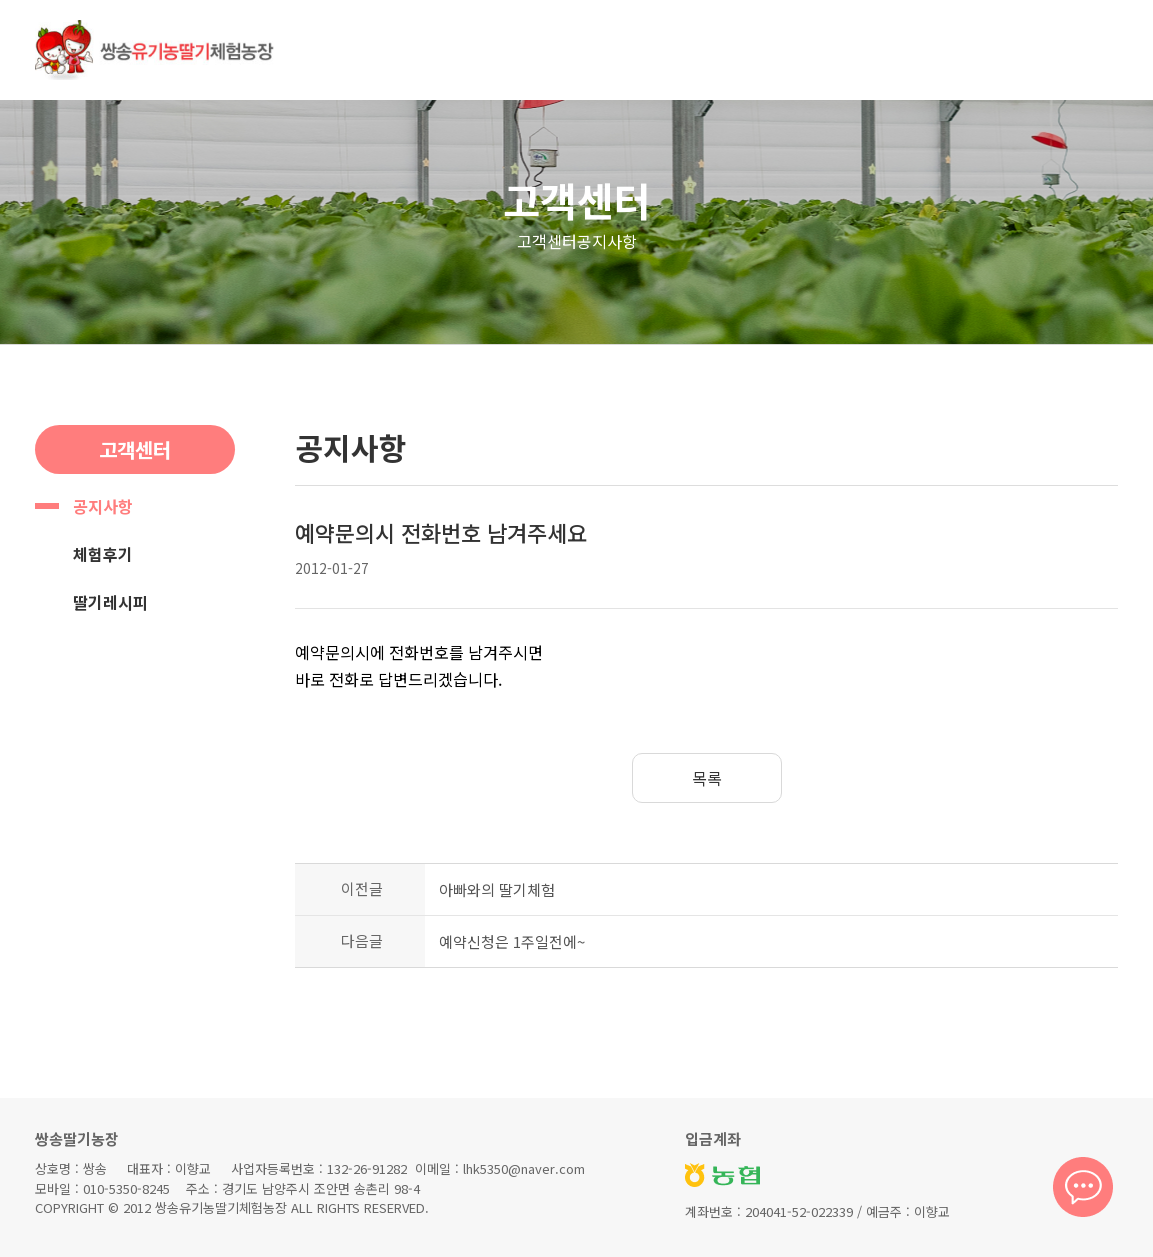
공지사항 (103, 506)
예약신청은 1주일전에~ (512, 941)
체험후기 (103, 554)
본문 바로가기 (0, 0)
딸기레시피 (110, 602)
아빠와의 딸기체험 (497, 889)
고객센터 (577, 200)
